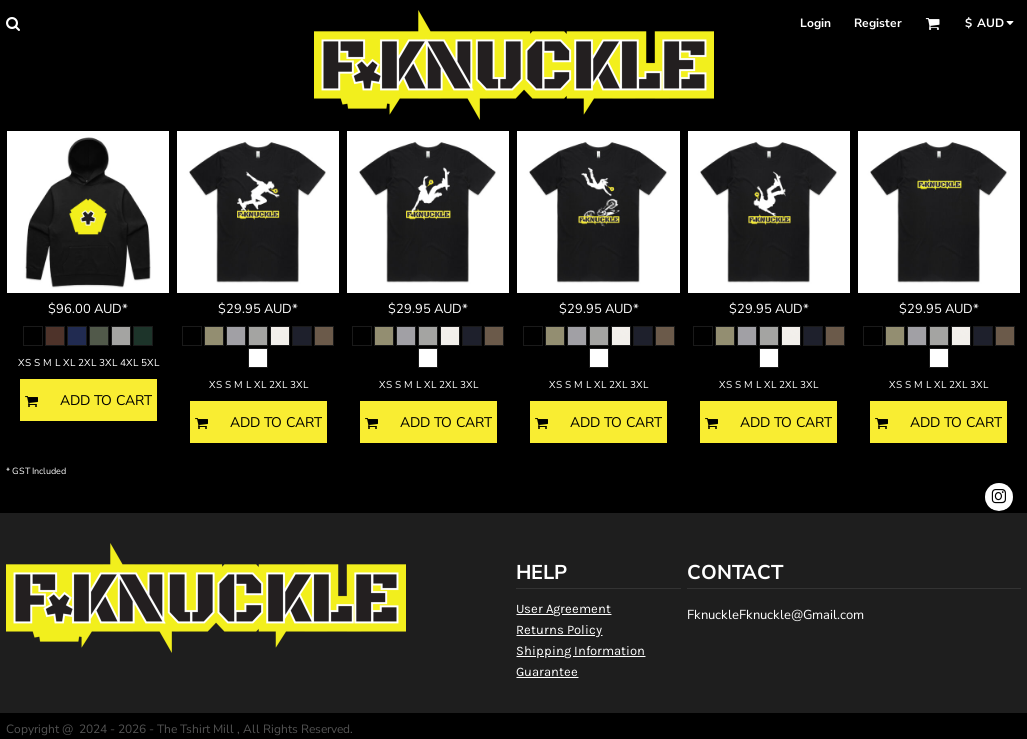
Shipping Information (580, 650)
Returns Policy (559, 629)
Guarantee (547, 671)
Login (815, 23)
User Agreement (563, 608)
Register (878, 23)
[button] (12, 23)
